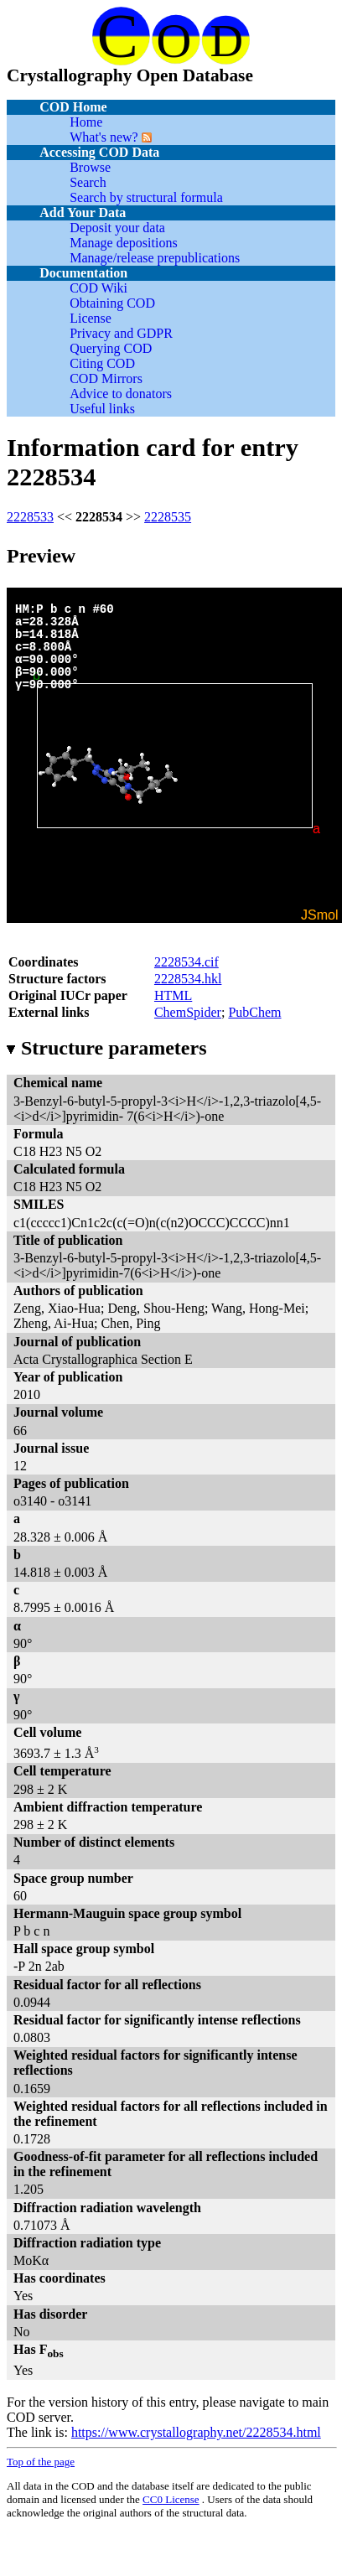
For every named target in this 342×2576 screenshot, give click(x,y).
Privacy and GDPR (121, 333)
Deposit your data (117, 227)
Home (86, 122)
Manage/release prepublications (155, 258)
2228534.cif (186, 962)
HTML (173, 995)
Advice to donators (121, 393)
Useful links (102, 409)
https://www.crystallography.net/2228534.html (196, 2432)
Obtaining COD (112, 303)
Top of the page (41, 2461)
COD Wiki (98, 288)
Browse (90, 167)
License (90, 318)
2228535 (167, 517)
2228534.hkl (187, 979)
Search (88, 182)
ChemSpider (187, 1012)
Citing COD (102, 363)
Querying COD (111, 348)
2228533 (30, 517)
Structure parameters (106, 1048)
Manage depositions (123, 243)
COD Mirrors (106, 378)
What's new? (104, 137)
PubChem (254, 1012)
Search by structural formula (146, 197)
